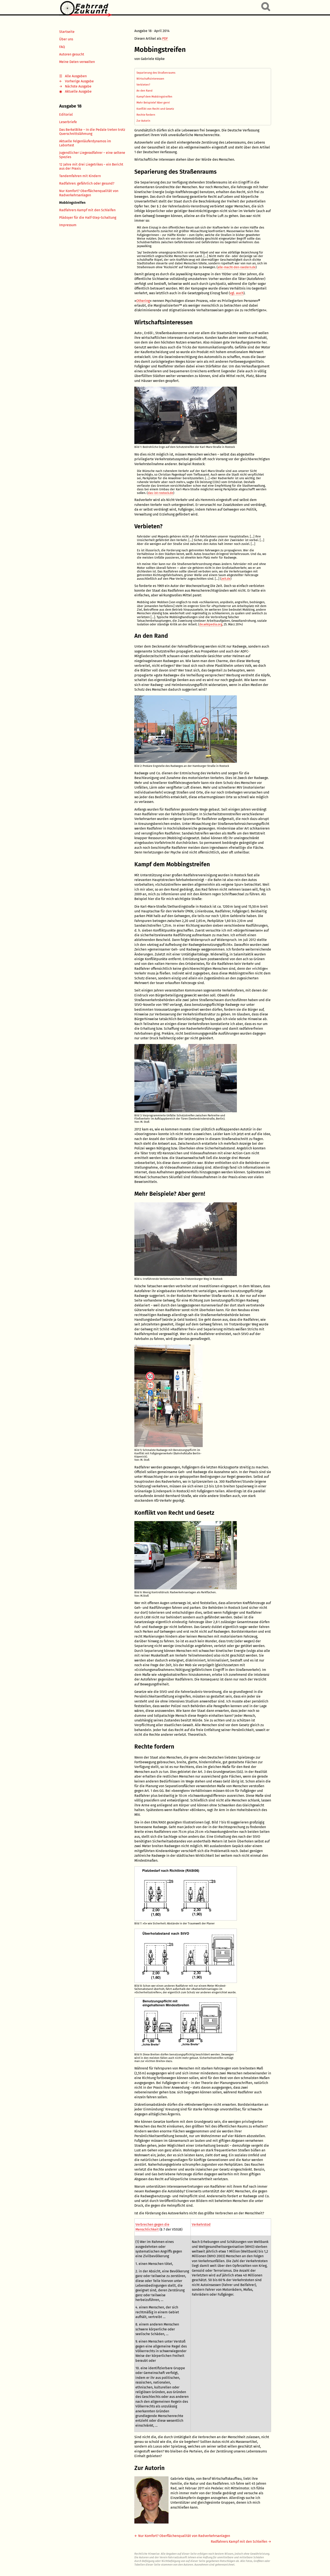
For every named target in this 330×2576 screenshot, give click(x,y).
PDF (165, 38)
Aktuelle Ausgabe (78, 91)
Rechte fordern (145, 114)
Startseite (67, 32)
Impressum (67, 225)
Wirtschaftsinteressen (150, 78)
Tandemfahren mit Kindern (80, 176)
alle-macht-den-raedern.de (237, 267)
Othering (143, 301)
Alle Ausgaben (76, 76)
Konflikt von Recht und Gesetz (155, 108)
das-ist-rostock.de (160, 493)
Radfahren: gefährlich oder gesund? (86, 183)
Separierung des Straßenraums (155, 72)
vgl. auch (236, 293)
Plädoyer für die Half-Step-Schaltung (87, 218)
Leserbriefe (68, 122)
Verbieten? (143, 84)
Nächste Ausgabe (78, 86)
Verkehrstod (201, 2224)
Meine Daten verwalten (77, 62)
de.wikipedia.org (210, 624)
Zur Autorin (143, 120)
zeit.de (225, 579)
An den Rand (144, 90)
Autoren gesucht (71, 54)
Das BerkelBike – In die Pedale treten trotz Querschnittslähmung (92, 132)
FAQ (62, 47)
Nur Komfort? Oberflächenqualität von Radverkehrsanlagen (88, 193)
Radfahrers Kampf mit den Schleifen (87, 210)
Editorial (66, 114)
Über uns (66, 39)
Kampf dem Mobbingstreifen (154, 96)
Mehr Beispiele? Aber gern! (153, 102)
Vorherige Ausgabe (79, 81)
